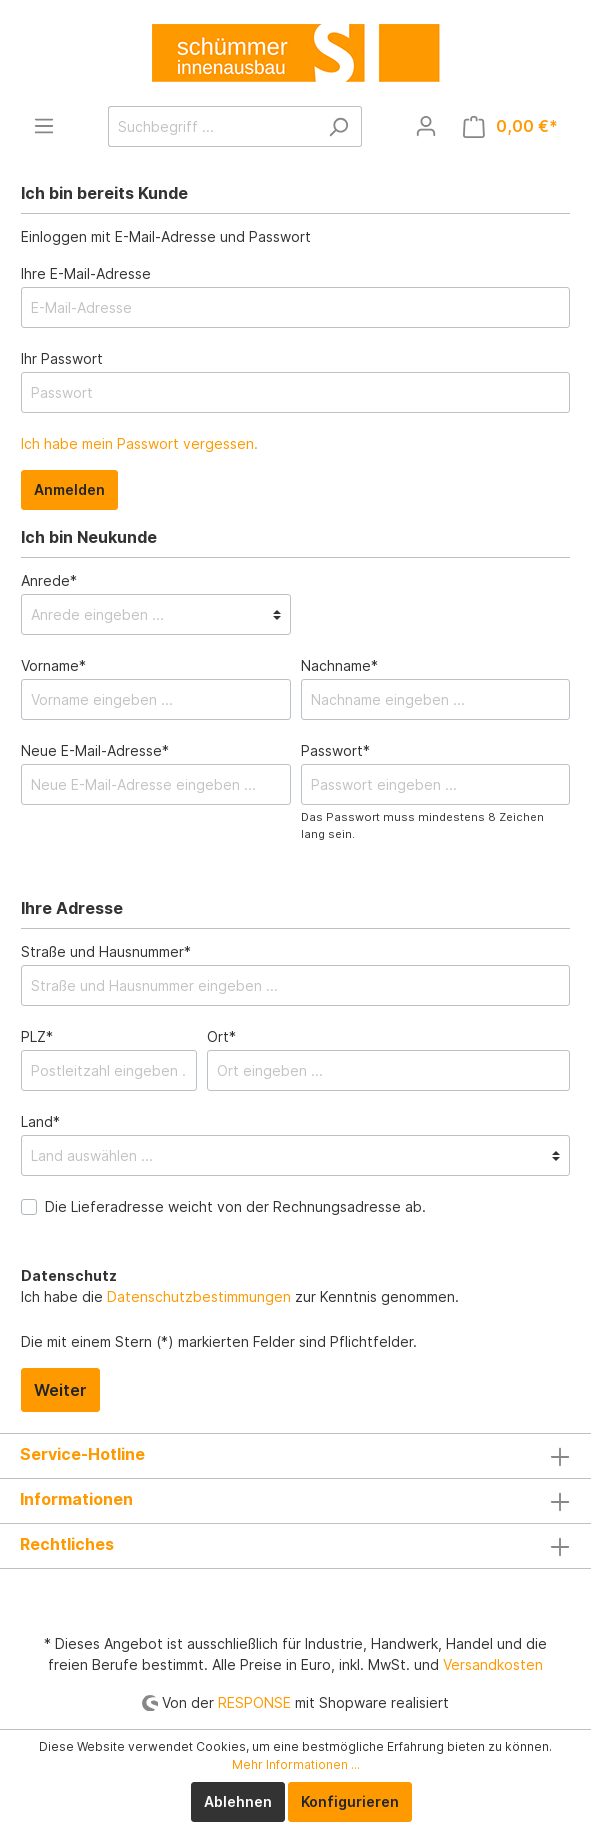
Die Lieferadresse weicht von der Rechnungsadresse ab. (235, 1206)
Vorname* (53, 665)
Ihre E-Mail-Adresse (86, 273)
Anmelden (69, 489)
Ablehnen (238, 1801)
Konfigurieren (350, 1801)
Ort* (221, 1036)
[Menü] (44, 126)
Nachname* (339, 665)
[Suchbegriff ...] (212, 126)
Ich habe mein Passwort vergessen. (139, 443)
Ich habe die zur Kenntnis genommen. (240, 1286)
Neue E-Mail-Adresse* (95, 750)
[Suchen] (338, 126)
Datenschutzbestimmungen (199, 1296)
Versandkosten (493, 1664)
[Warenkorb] (510, 126)
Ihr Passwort (62, 358)
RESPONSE (254, 1702)
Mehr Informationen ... (296, 1764)
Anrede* (49, 580)
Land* (40, 1121)
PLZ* (37, 1036)
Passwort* (335, 750)
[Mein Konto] (426, 126)
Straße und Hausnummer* (106, 951)
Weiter (60, 1390)
